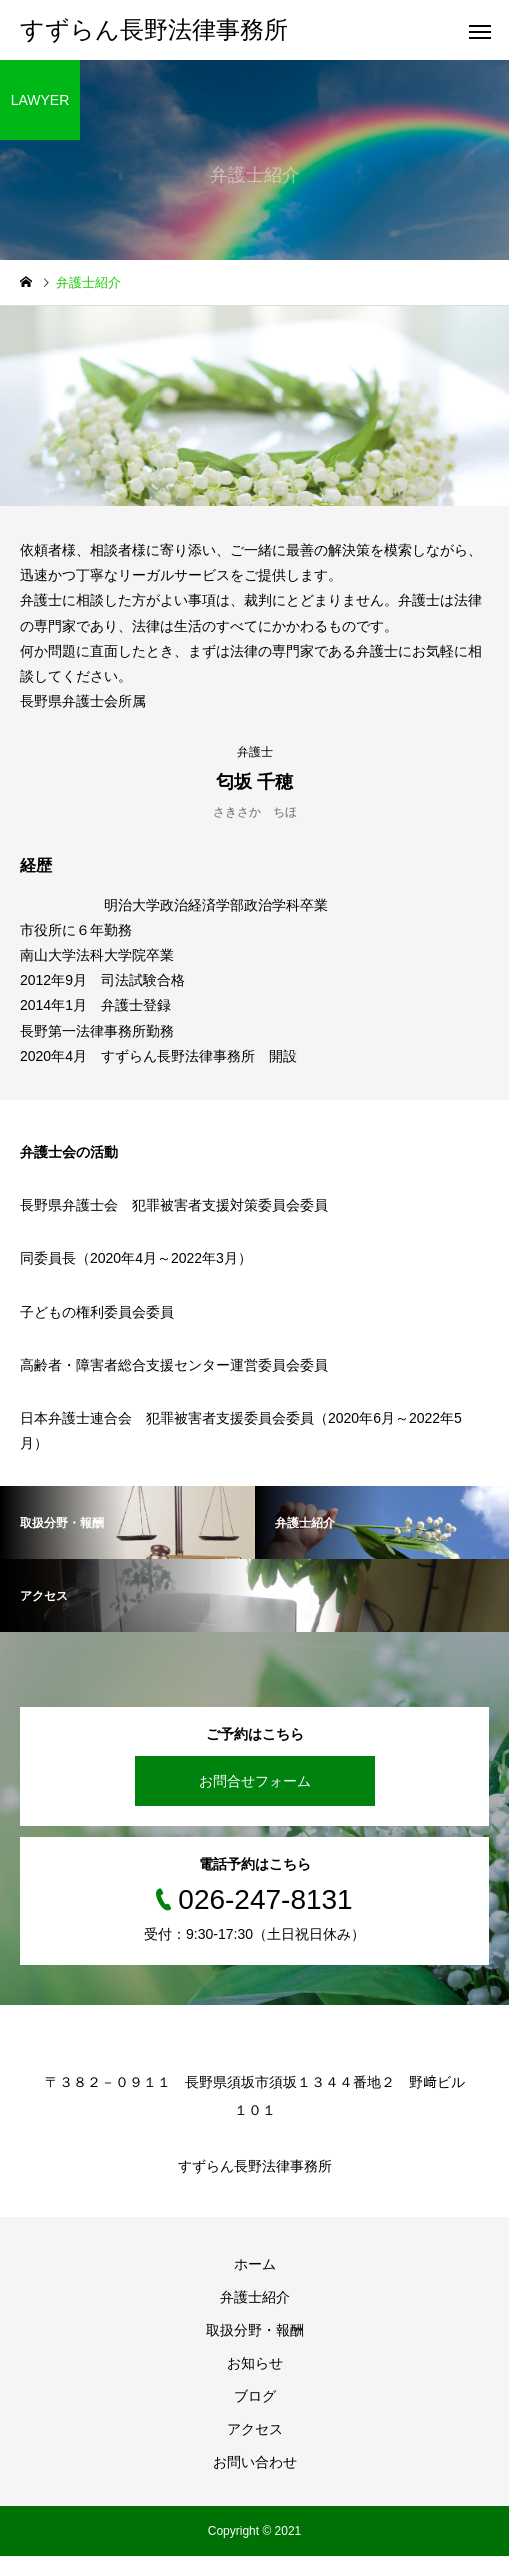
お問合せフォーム (255, 1781)
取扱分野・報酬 (255, 2330)
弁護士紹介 (255, 2297)
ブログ (255, 2396)
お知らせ (255, 2363)
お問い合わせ (255, 2462)
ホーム (255, 2264)
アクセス (255, 2429)
